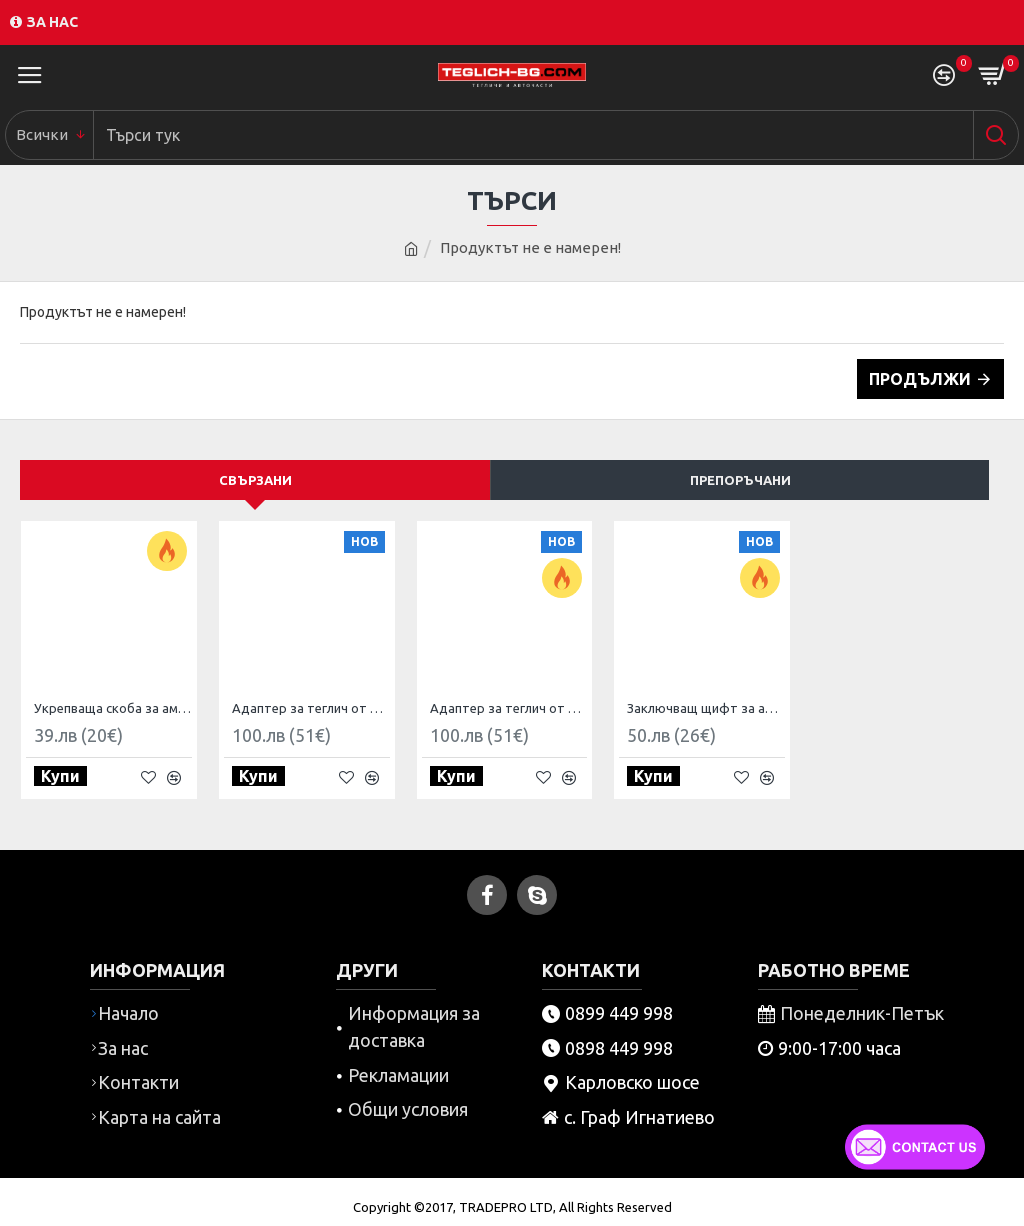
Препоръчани (740, 480)
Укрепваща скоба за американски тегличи (113, 708)
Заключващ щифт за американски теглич (706, 708)
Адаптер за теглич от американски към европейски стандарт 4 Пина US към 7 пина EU (311, 708)
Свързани (255, 480)
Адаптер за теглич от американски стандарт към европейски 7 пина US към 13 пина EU (509, 708)
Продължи (920, 379)
